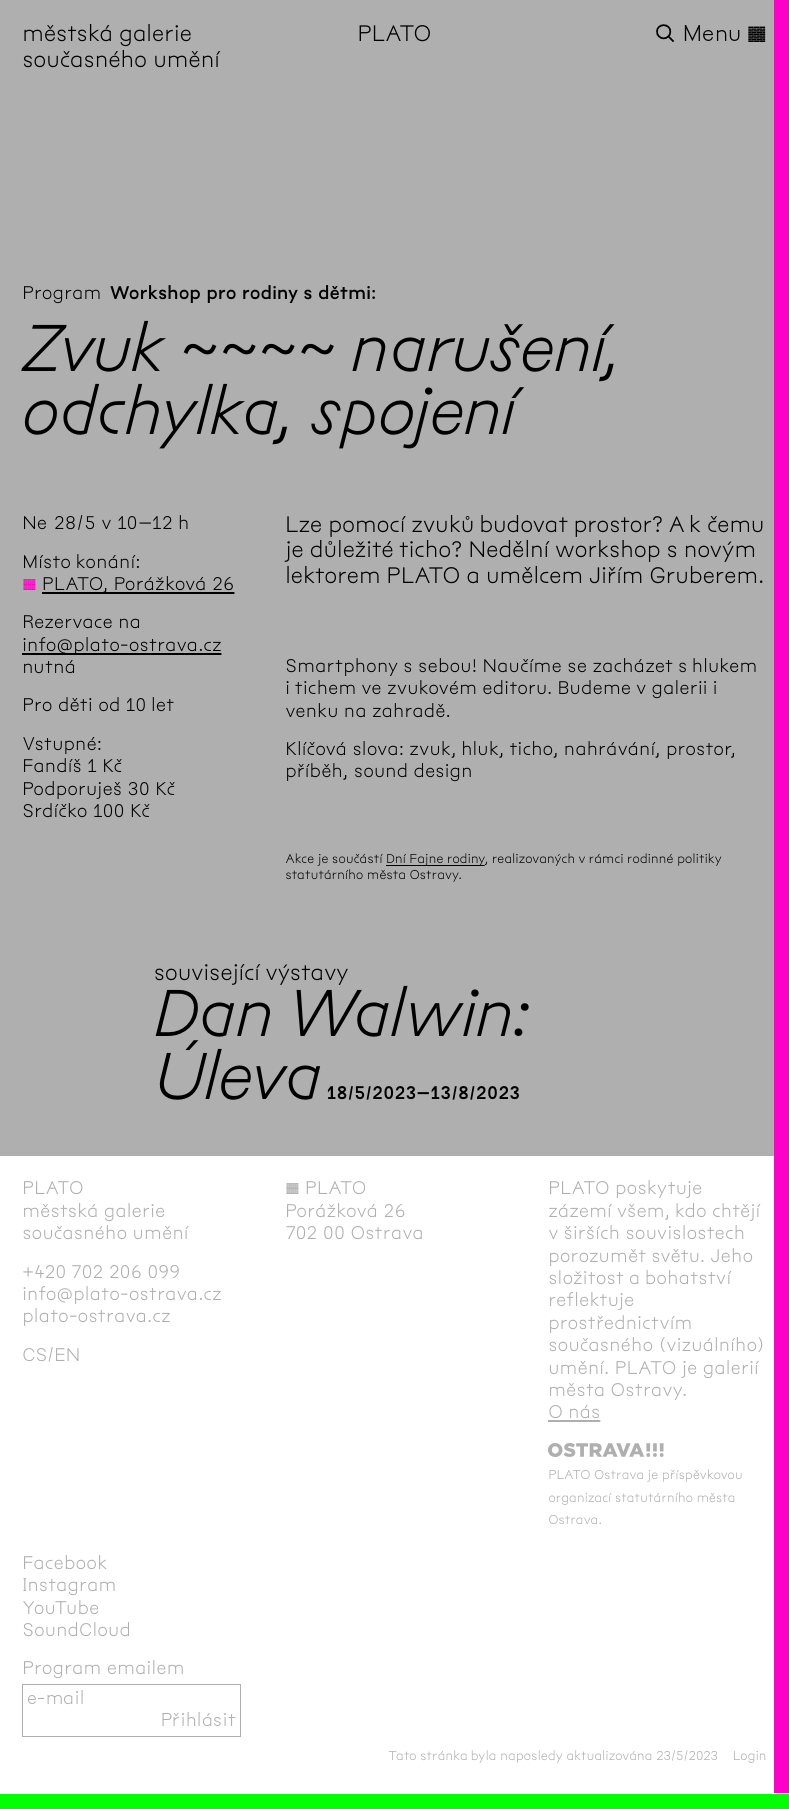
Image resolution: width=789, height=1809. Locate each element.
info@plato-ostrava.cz (121, 645)
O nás (574, 1412)
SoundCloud (76, 1630)
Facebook (65, 1563)
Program (61, 293)
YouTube (60, 1608)
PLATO (395, 34)
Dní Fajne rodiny (435, 859)
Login (750, 1756)
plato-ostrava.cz (96, 1316)
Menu (725, 34)
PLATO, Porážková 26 (138, 584)
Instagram (69, 1585)
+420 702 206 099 (101, 1272)
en (67, 1355)
